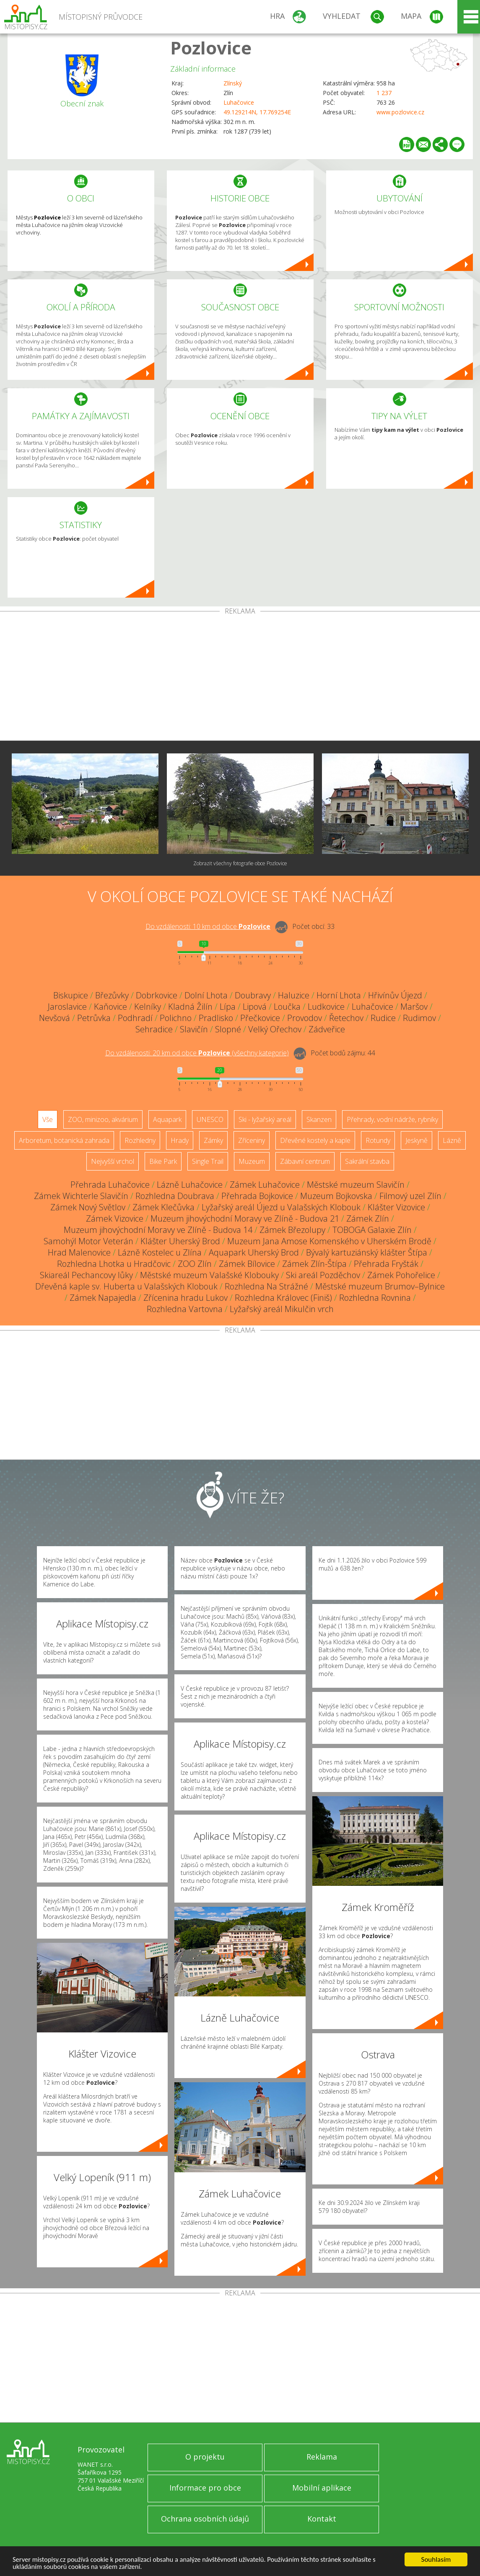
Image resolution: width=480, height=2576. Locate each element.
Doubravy (253, 995)
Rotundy (378, 1140)
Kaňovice (110, 1006)
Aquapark (167, 1119)
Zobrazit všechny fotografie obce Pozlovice (240, 863)
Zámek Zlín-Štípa (314, 1263)
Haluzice (293, 995)
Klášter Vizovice (396, 1207)
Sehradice (154, 1029)
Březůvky (112, 995)
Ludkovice (326, 1006)
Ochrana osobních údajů (205, 2519)
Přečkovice (260, 1018)
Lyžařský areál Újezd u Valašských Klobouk (281, 1207)
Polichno (176, 1018)
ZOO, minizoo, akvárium (103, 1119)
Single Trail (207, 1161)
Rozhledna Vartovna (185, 1309)
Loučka (287, 1006)
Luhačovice (238, 102)
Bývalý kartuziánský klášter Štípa (366, 1252)
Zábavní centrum (305, 1161)
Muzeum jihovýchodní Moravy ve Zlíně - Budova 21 (244, 1218)
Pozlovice (211, 47)
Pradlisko (216, 1018)
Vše (47, 1119)
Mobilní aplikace (321, 2488)
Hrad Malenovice (79, 1252)
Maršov (414, 1006)
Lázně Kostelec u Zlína (160, 1252)
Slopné (228, 1029)
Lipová (255, 1006)
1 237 (384, 93)
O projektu (205, 2457)
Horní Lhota (339, 995)
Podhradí (135, 1018)
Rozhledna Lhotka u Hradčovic (114, 1263)
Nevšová (54, 1018)
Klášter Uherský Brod (180, 1241)
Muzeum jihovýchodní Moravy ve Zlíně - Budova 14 (158, 1229)
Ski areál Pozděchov (323, 1275)
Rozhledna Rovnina (375, 1297)
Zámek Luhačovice (265, 1184)
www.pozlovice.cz (400, 112)
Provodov (304, 1018)
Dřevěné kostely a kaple (315, 1140)
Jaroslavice (67, 1006)
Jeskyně (416, 1140)
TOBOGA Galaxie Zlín (372, 1229)
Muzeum (252, 1161)
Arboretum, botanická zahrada (64, 1140)
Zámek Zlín (367, 1218)
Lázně (452, 1140)
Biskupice (70, 995)
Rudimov (419, 1018)
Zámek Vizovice (114, 1218)
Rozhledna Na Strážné (266, 1286)
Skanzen (319, 1119)
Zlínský (232, 83)
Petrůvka (94, 1018)
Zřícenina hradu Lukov (185, 1297)
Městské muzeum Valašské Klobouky (209, 1275)
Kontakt (321, 2519)
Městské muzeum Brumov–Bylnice (380, 1286)
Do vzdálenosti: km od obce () (197, 1052)
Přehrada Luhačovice (110, 1184)
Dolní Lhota (206, 995)
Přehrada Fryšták (386, 1263)
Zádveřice (327, 1029)
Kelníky (147, 1006)
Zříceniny (251, 1140)
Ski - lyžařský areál (265, 1119)
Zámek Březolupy (292, 1229)
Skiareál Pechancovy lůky (86, 1275)
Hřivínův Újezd (395, 995)
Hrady (180, 1140)
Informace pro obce (205, 2488)
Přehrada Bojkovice (257, 1196)
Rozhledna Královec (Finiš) (283, 1297)
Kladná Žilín (190, 1006)
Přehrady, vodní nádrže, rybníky (392, 1119)
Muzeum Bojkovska (336, 1196)
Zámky (213, 1140)
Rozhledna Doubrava (174, 1196)
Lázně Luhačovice (190, 1184)
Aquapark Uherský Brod (254, 1252)
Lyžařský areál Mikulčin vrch (282, 1309)
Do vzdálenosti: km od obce (207, 926)
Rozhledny (140, 1140)
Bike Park (163, 1161)
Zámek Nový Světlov (87, 1207)
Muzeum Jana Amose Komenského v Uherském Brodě (329, 1241)
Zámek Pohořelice (401, 1275)
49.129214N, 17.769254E (257, 112)
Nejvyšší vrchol (112, 1161)
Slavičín (194, 1029)
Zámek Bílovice (247, 1263)
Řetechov (346, 1018)
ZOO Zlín (195, 1263)
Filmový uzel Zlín (410, 1196)
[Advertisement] (240, 677)
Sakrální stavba (367, 1161)
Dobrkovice (156, 995)
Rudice (383, 1018)
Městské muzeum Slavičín (356, 1184)
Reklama (321, 2457)
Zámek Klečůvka (163, 1207)
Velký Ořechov (274, 1029)
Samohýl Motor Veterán (88, 1241)
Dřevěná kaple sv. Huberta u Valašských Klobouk (126, 1286)
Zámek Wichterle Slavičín (81, 1196)
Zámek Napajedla (103, 1297)
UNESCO (210, 1119)
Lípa (228, 1006)
